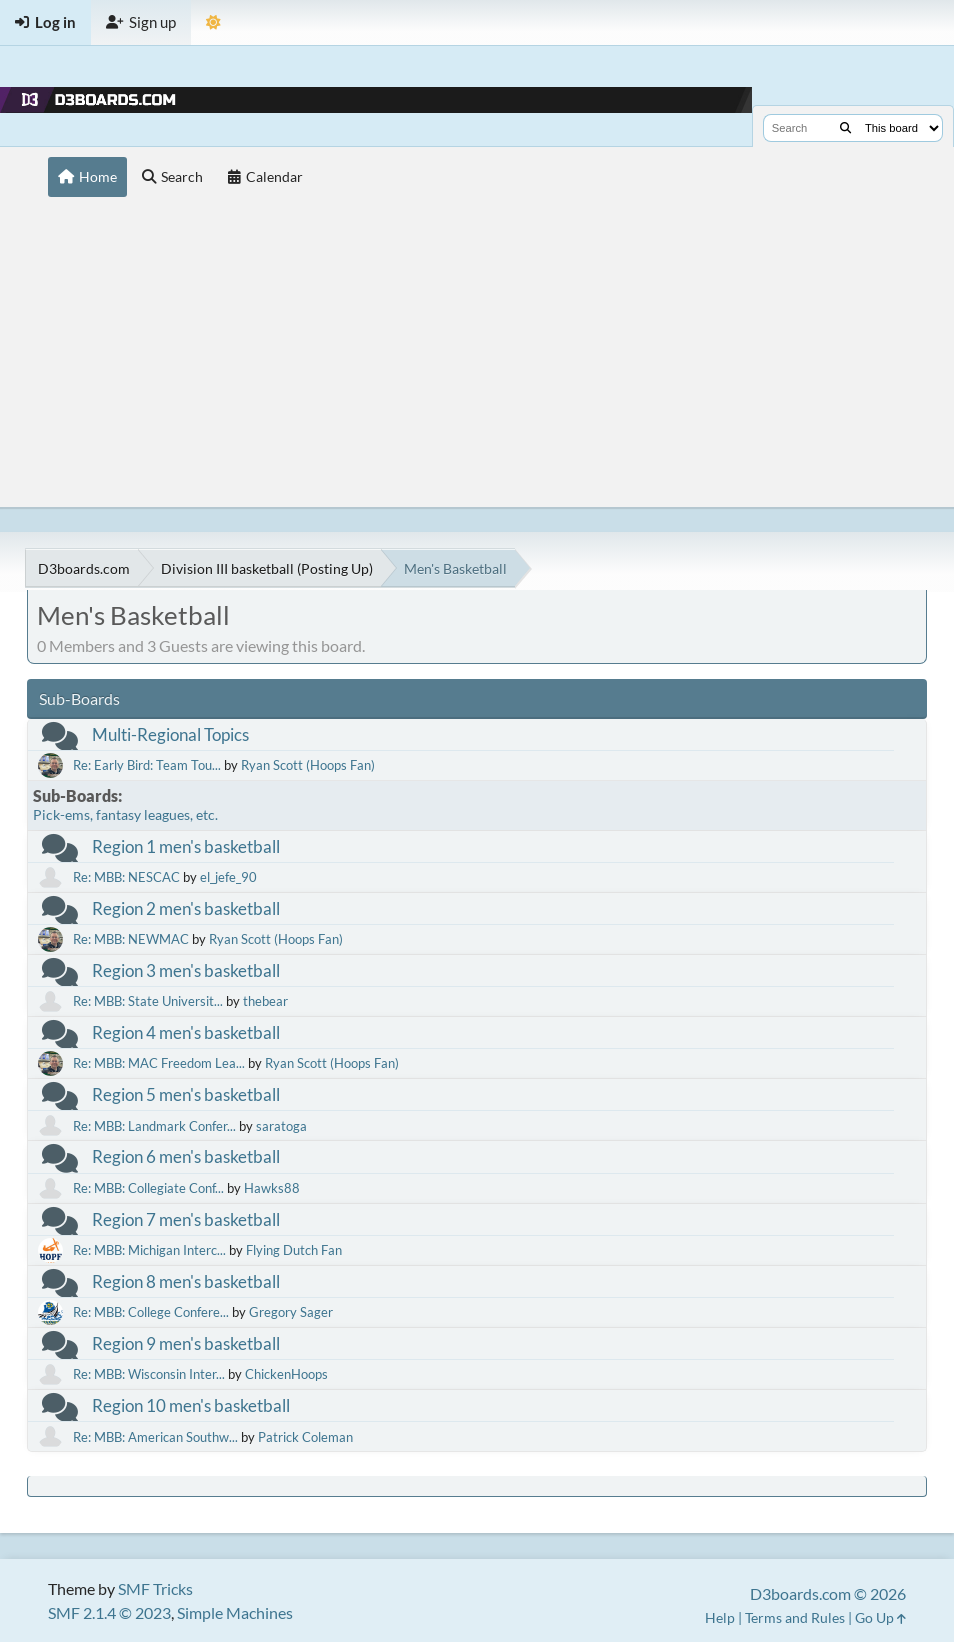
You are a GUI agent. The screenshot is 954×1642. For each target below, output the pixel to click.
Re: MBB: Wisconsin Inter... (149, 1374)
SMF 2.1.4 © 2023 (109, 1612)
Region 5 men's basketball (186, 1094)
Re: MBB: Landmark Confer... (154, 1126)
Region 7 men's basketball (186, 1219)
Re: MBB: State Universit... (148, 1001)
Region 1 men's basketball (186, 846)
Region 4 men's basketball (186, 1032)
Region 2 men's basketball (186, 908)
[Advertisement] (477, 357)
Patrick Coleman (305, 1437)
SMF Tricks (155, 1588)
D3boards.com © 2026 (828, 1593)
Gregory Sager (291, 1312)
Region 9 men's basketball (186, 1343)
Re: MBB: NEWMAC (131, 939)
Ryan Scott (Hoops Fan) (308, 765)
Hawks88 (272, 1188)
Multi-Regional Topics (170, 734)
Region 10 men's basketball (191, 1405)
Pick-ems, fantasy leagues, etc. (125, 814)
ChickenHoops (286, 1374)
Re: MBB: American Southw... (155, 1437)
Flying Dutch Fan (294, 1250)
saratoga (281, 1126)
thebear (265, 1001)
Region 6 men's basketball (186, 1156)
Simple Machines (235, 1612)
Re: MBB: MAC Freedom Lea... (159, 1063)
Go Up (880, 1617)
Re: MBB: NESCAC (126, 877)
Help (720, 1617)
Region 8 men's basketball (186, 1281)
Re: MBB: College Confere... (151, 1312)
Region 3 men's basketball (186, 970)
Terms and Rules (795, 1617)
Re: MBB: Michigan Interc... (149, 1250)
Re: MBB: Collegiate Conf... (148, 1188)
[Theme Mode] (213, 22)
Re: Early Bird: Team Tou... (147, 765)
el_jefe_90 (228, 877)
